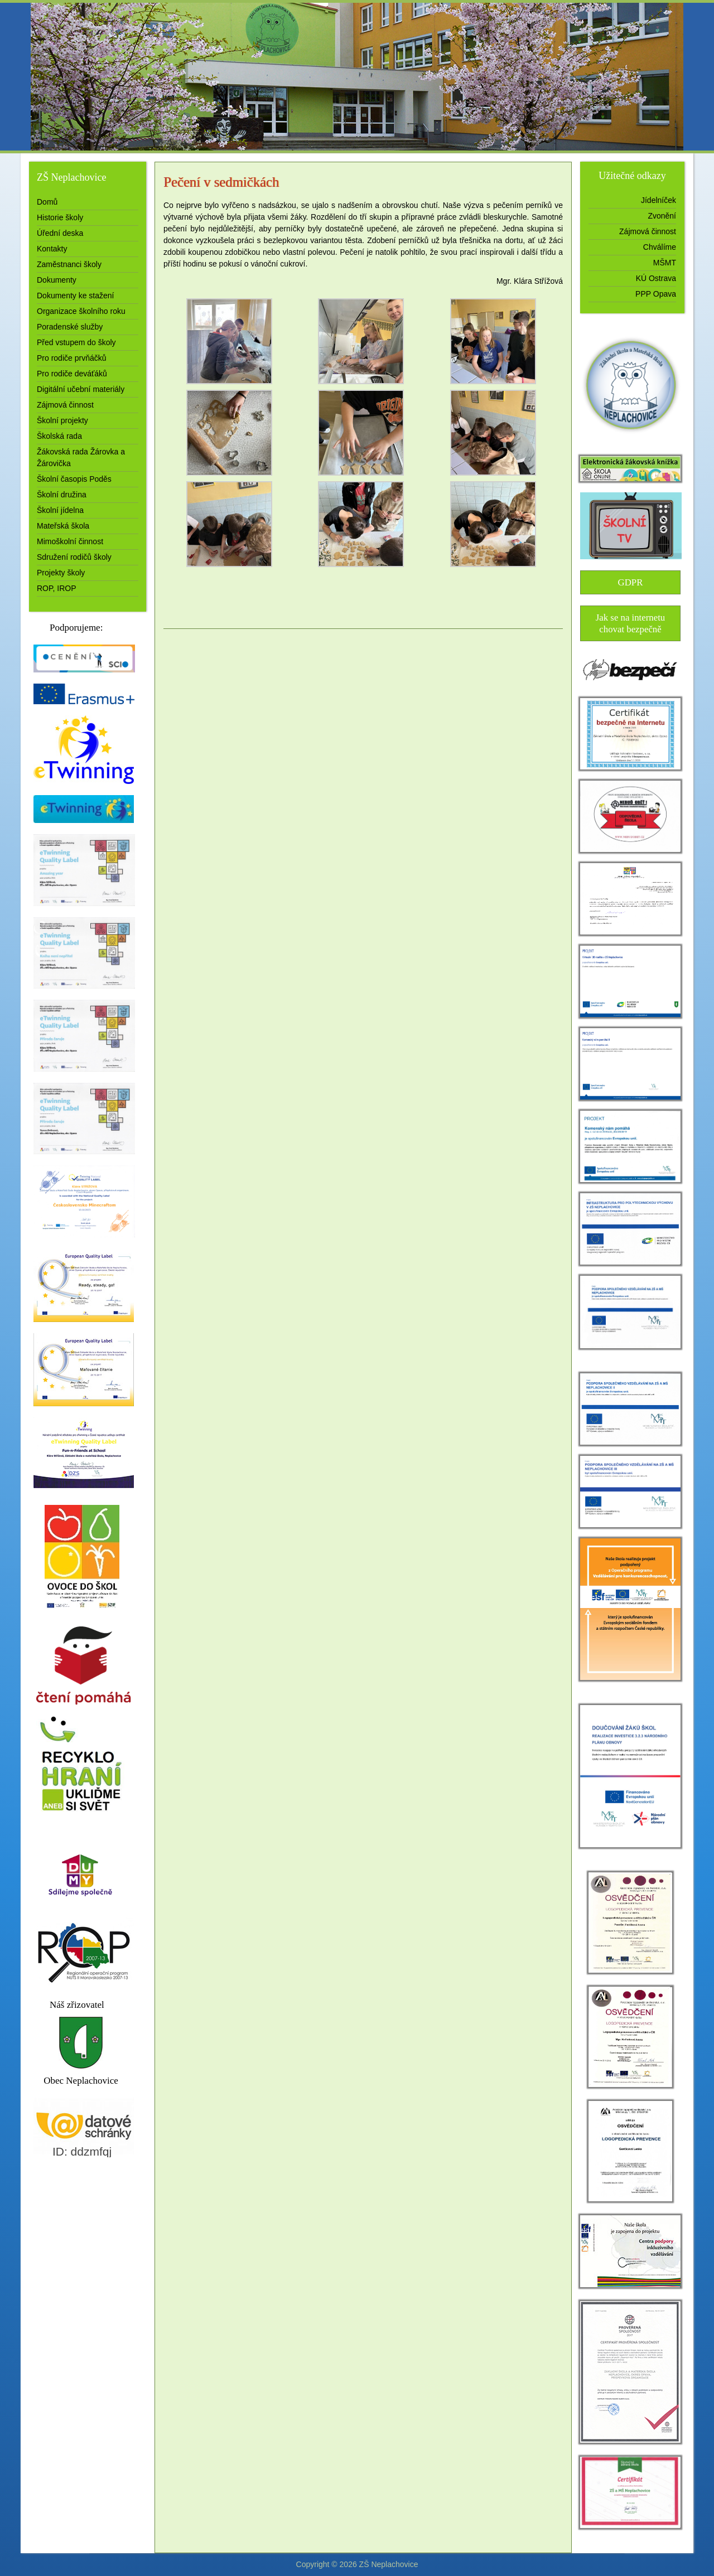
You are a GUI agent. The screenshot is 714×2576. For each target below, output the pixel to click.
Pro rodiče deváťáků (72, 373)
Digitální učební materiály (80, 389)
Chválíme (659, 247)
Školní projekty (62, 420)
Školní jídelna (60, 510)
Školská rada (59, 436)
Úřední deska (60, 233)
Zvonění (662, 215)
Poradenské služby (70, 326)
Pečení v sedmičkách (221, 182)
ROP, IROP (56, 588)
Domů (47, 201)
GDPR (630, 582)
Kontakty (52, 248)
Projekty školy (61, 572)
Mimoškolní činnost (70, 541)
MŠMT (664, 262)
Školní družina (61, 494)
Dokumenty (56, 279)
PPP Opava (655, 293)
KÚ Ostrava (656, 278)
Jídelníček (658, 200)
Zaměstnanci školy (69, 264)
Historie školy (60, 217)
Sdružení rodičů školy (74, 557)
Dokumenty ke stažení (75, 295)
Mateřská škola (63, 525)
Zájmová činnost (65, 404)
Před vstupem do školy (76, 342)
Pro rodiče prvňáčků (72, 358)
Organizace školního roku (81, 311)
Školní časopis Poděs (74, 478)
